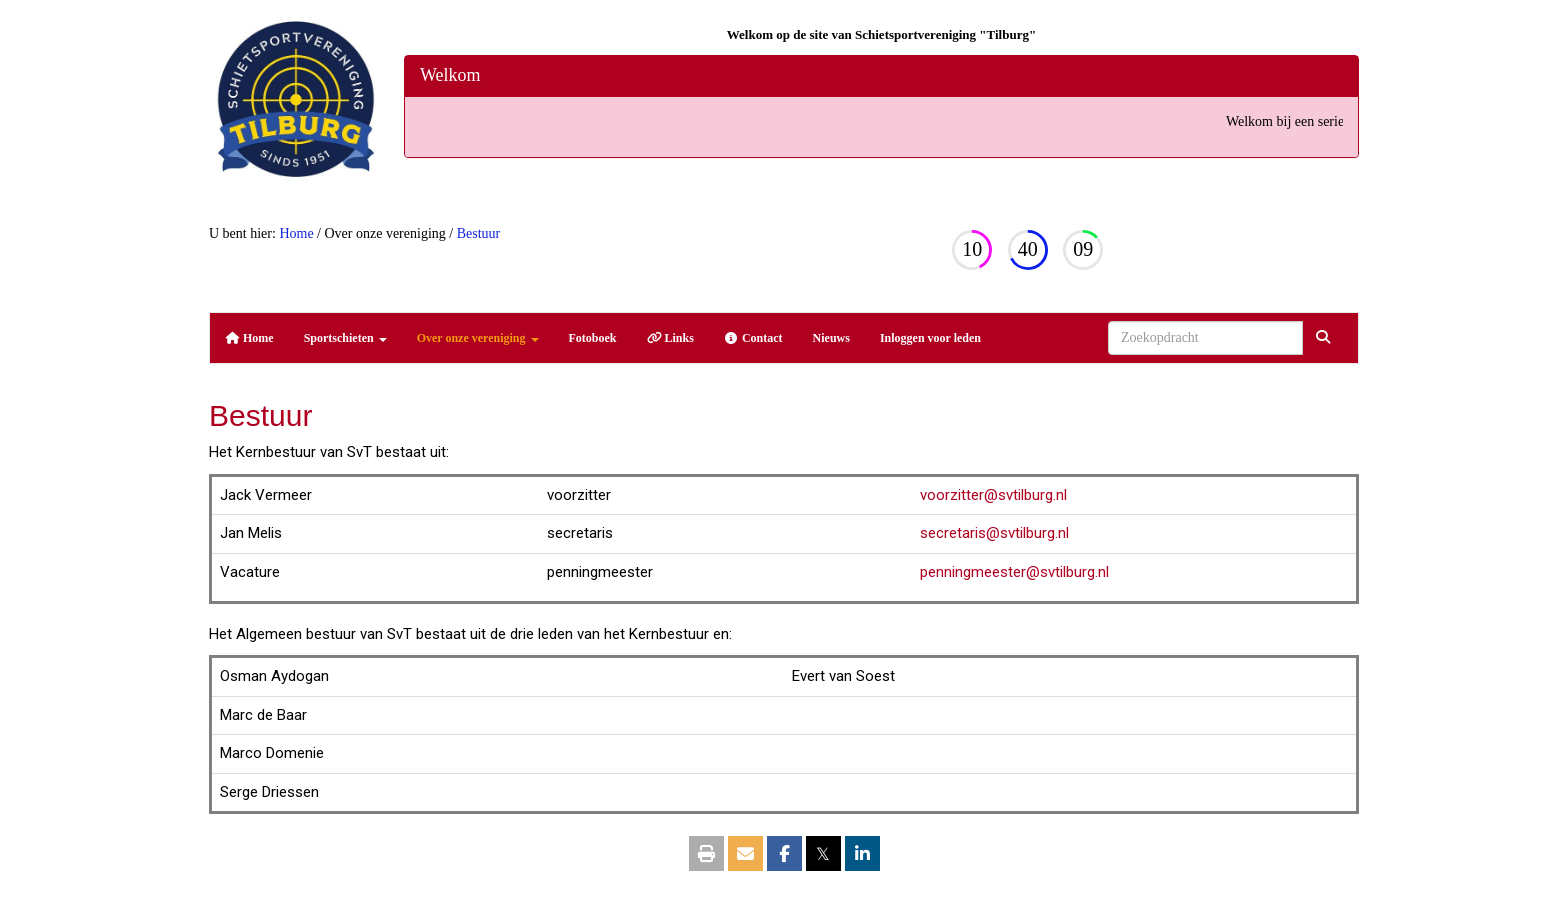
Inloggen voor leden (930, 338)
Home (296, 233)
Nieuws (831, 338)
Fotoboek (593, 338)
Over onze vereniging (478, 338)
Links (670, 338)
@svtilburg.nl (993, 495)
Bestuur (479, 233)
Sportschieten (345, 338)
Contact (753, 338)
